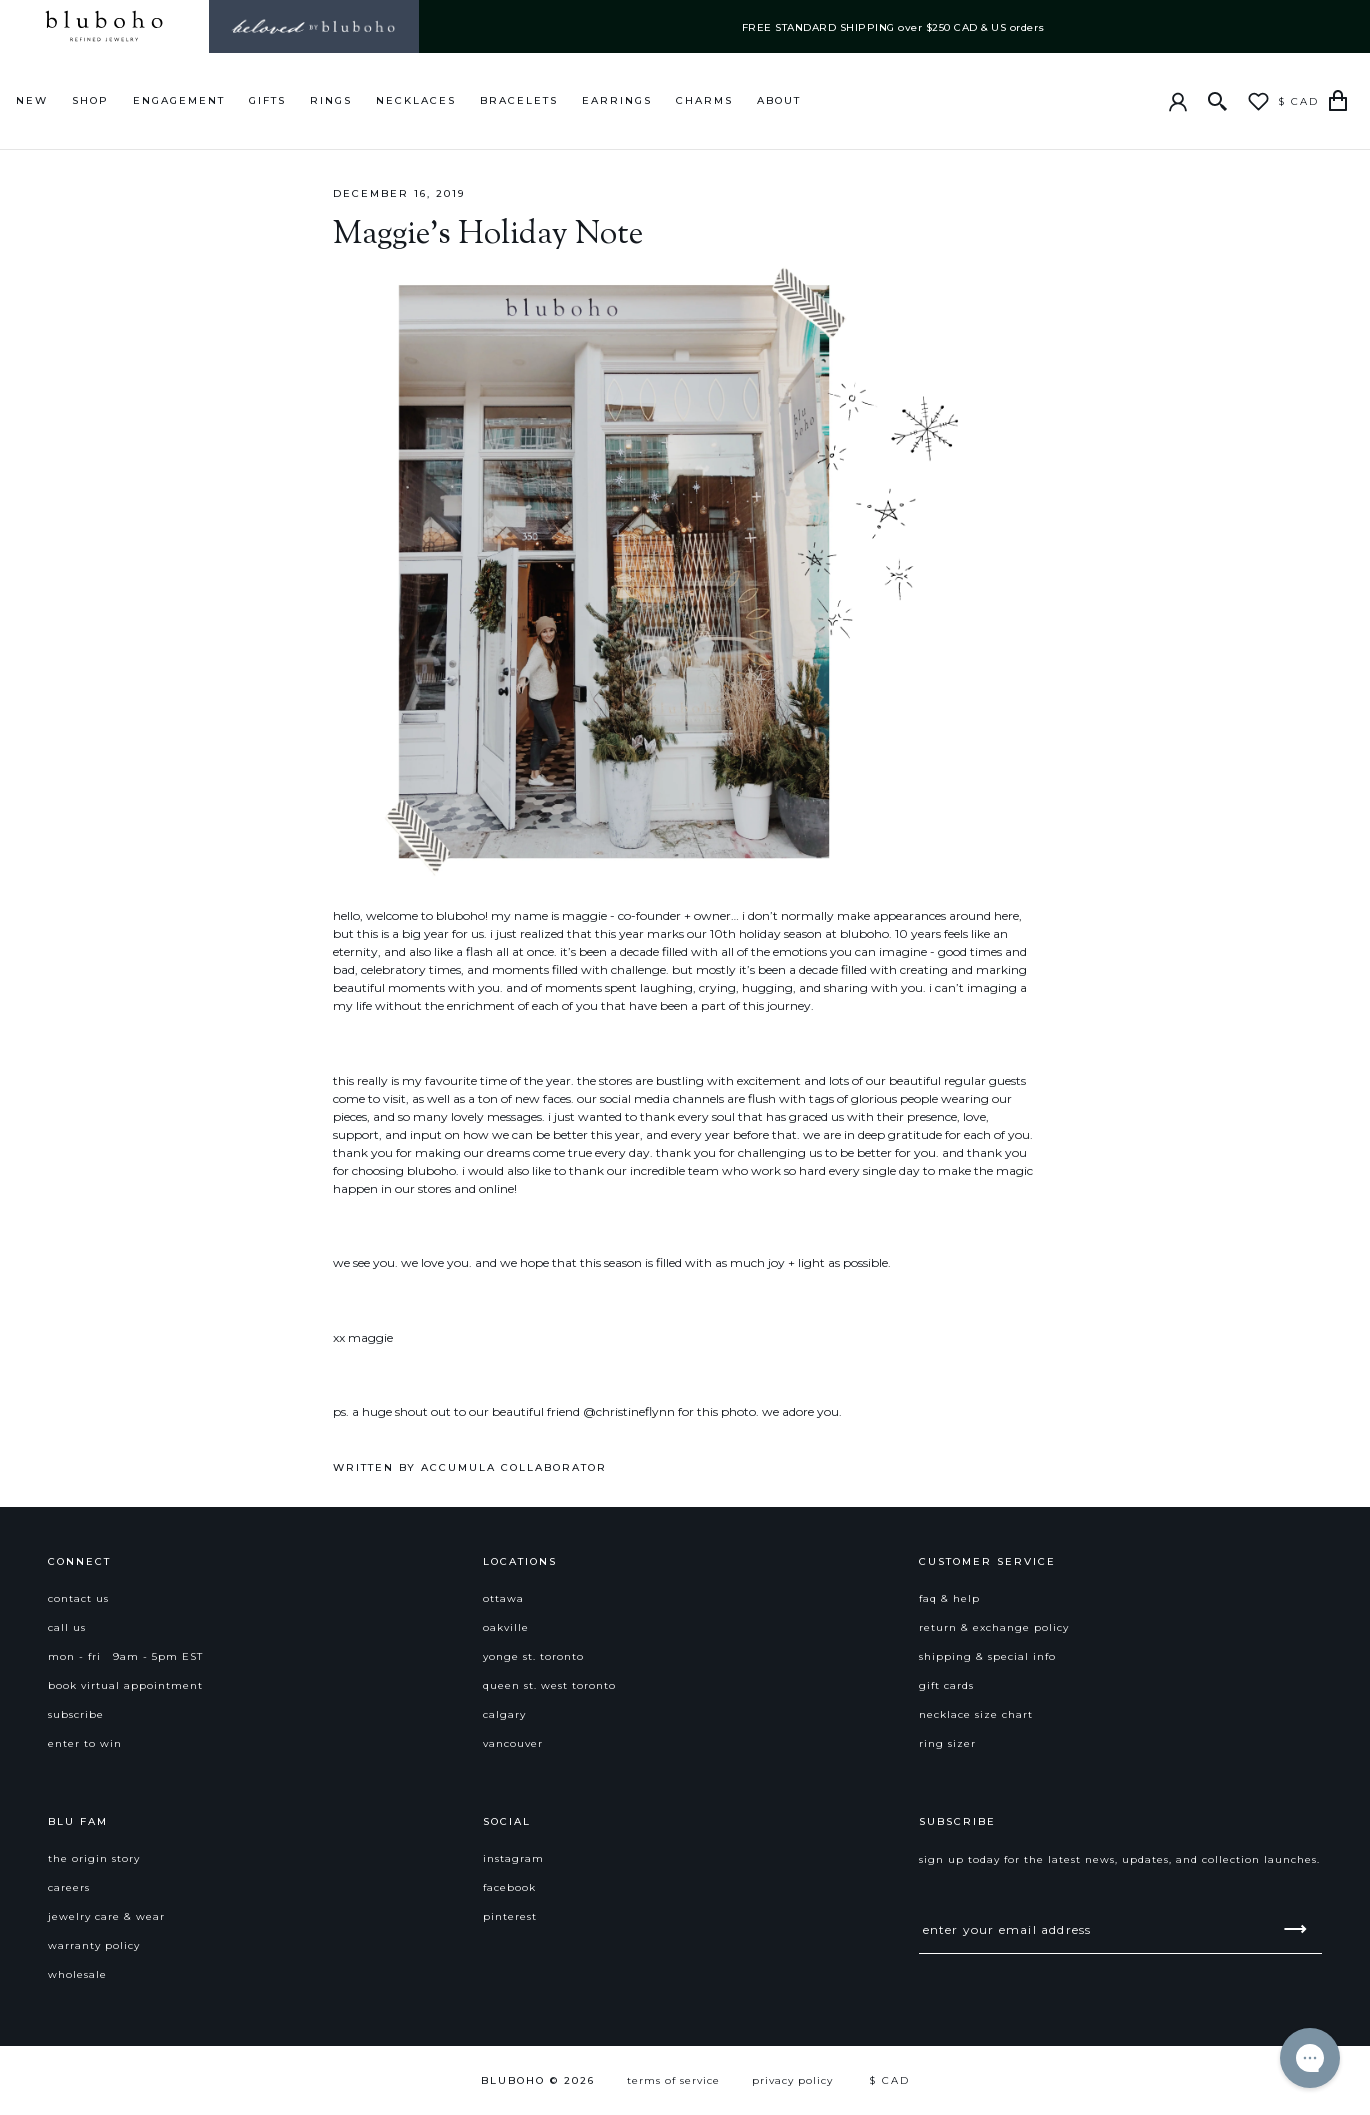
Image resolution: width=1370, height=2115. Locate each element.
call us (67, 1627)
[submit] (1295, 1929)
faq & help (949, 1598)
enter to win (85, 1743)
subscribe (76, 1714)
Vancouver (513, 1743)
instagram (513, 1858)
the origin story (94, 1858)
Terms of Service (673, 2080)
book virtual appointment (125, 1685)
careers (69, 1887)
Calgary (504, 1714)
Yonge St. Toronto (533, 1656)
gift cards (946, 1685)
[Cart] (1338, 101)
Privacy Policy (792, 2080)
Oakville (506, 1627)
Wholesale (77, 1974)
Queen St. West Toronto (549, 1685)
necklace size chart (976, 1714)
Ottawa (503, 1598)
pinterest (510, 1916)
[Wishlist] (1258, 101)
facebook (509, 1887)
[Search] (1218, 101)
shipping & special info (987, 1656)
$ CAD (1298, 101)
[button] (249, 1573)
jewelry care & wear (106, 1916)
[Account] (1178, 101)
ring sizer (947, 1743)
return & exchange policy (994, 1627)
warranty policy (94, 1945)
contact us (78, 1598)
